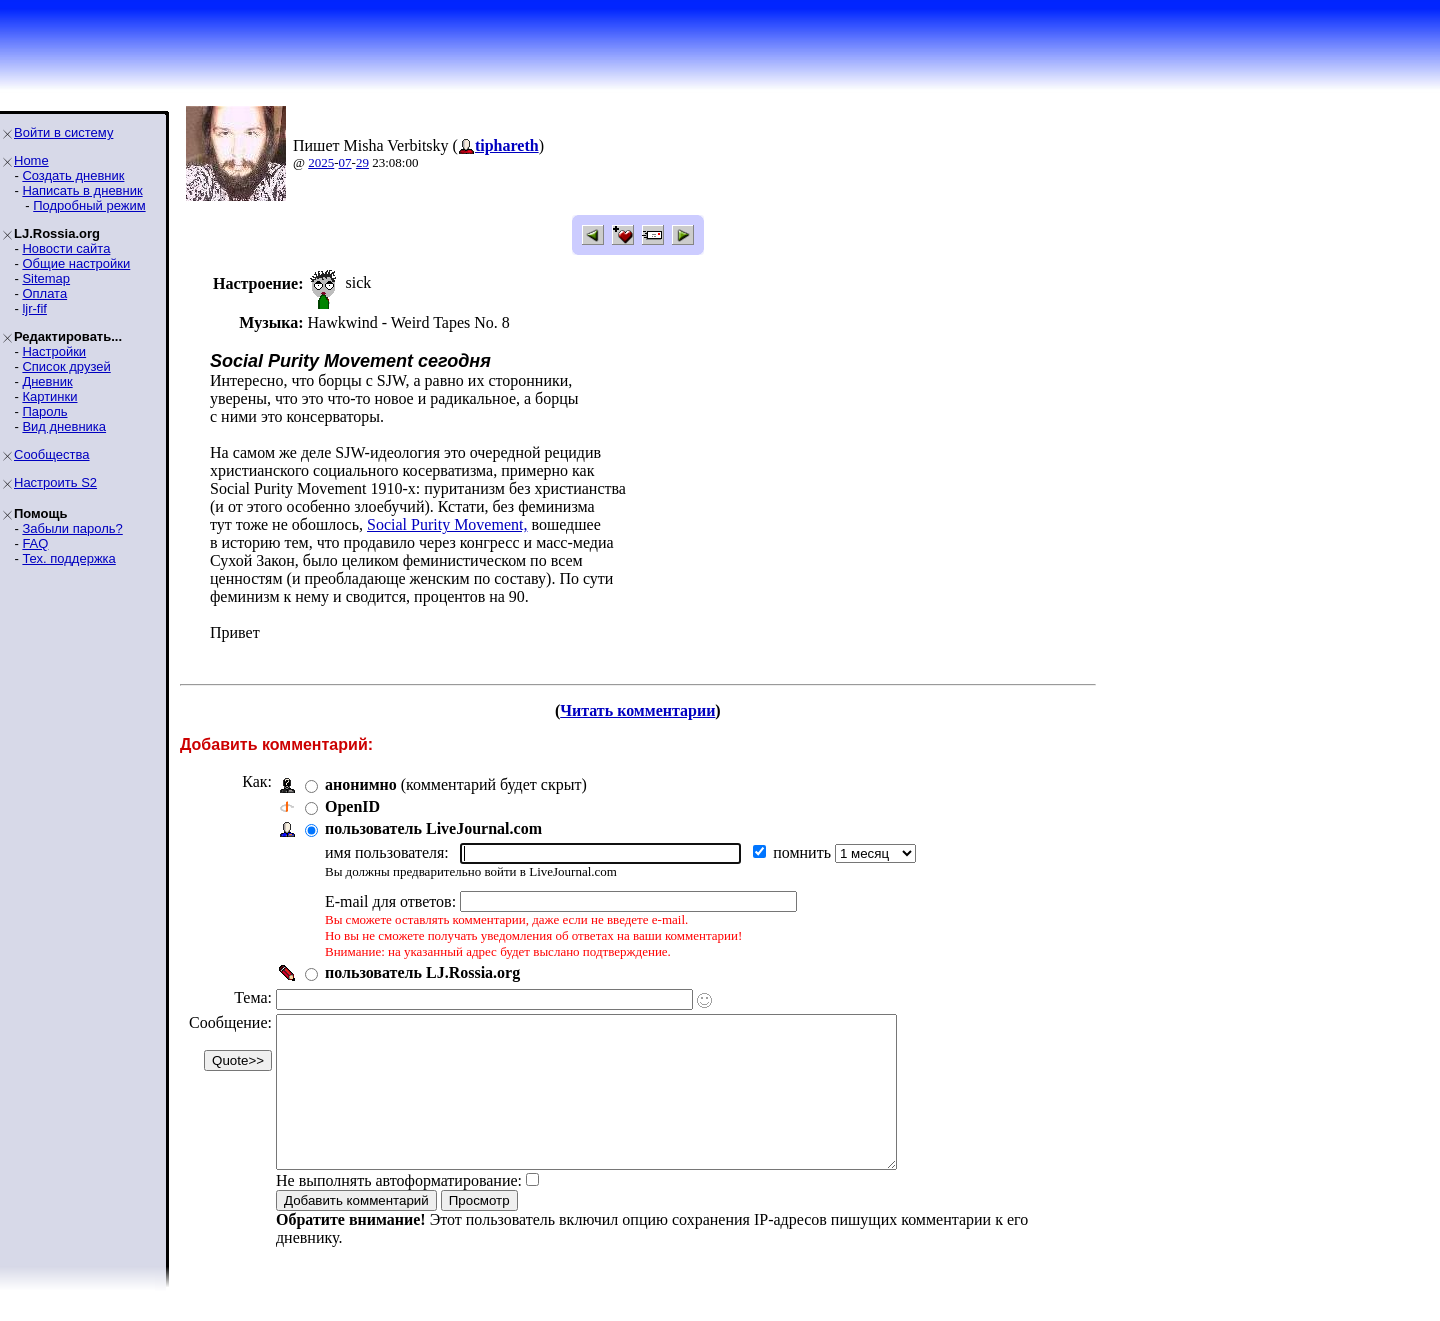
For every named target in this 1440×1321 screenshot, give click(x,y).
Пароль (44, 411)
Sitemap (46, 278)
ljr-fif (34, 308)
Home (31, 160)
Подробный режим (89, 205)
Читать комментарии (637, 710)
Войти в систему (63, 132)
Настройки (54, 351)
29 (362, 162)
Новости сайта (66, 248)
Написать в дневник (82, 190)
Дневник (47, 381)
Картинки (49, 396)
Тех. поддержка (68, 558)
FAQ (35, 543)
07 (345, 162)
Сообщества (52, 454)
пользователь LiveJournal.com (433, 828)
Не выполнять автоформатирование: (399, 1210)
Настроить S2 (55, 482)
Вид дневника (64, 426)
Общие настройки (76, 263)
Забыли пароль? (72, 528)
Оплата (44, 293)
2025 (321, 162)
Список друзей (66, 366)
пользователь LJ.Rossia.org (422, 972)
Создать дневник (73, 175)
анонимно (361, 784)
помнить (804, 852)
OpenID (352, 806)
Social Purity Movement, (447, 524)
